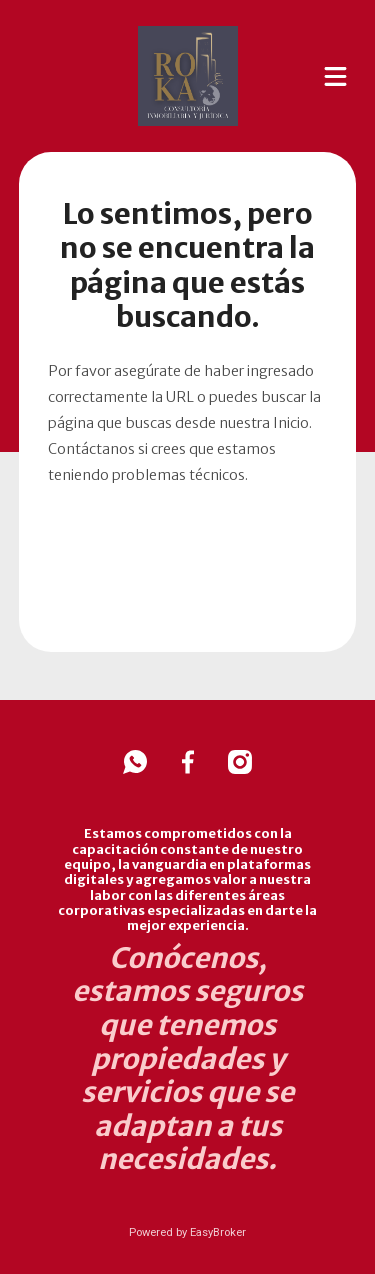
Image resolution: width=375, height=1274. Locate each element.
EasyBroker (218, 1232)
